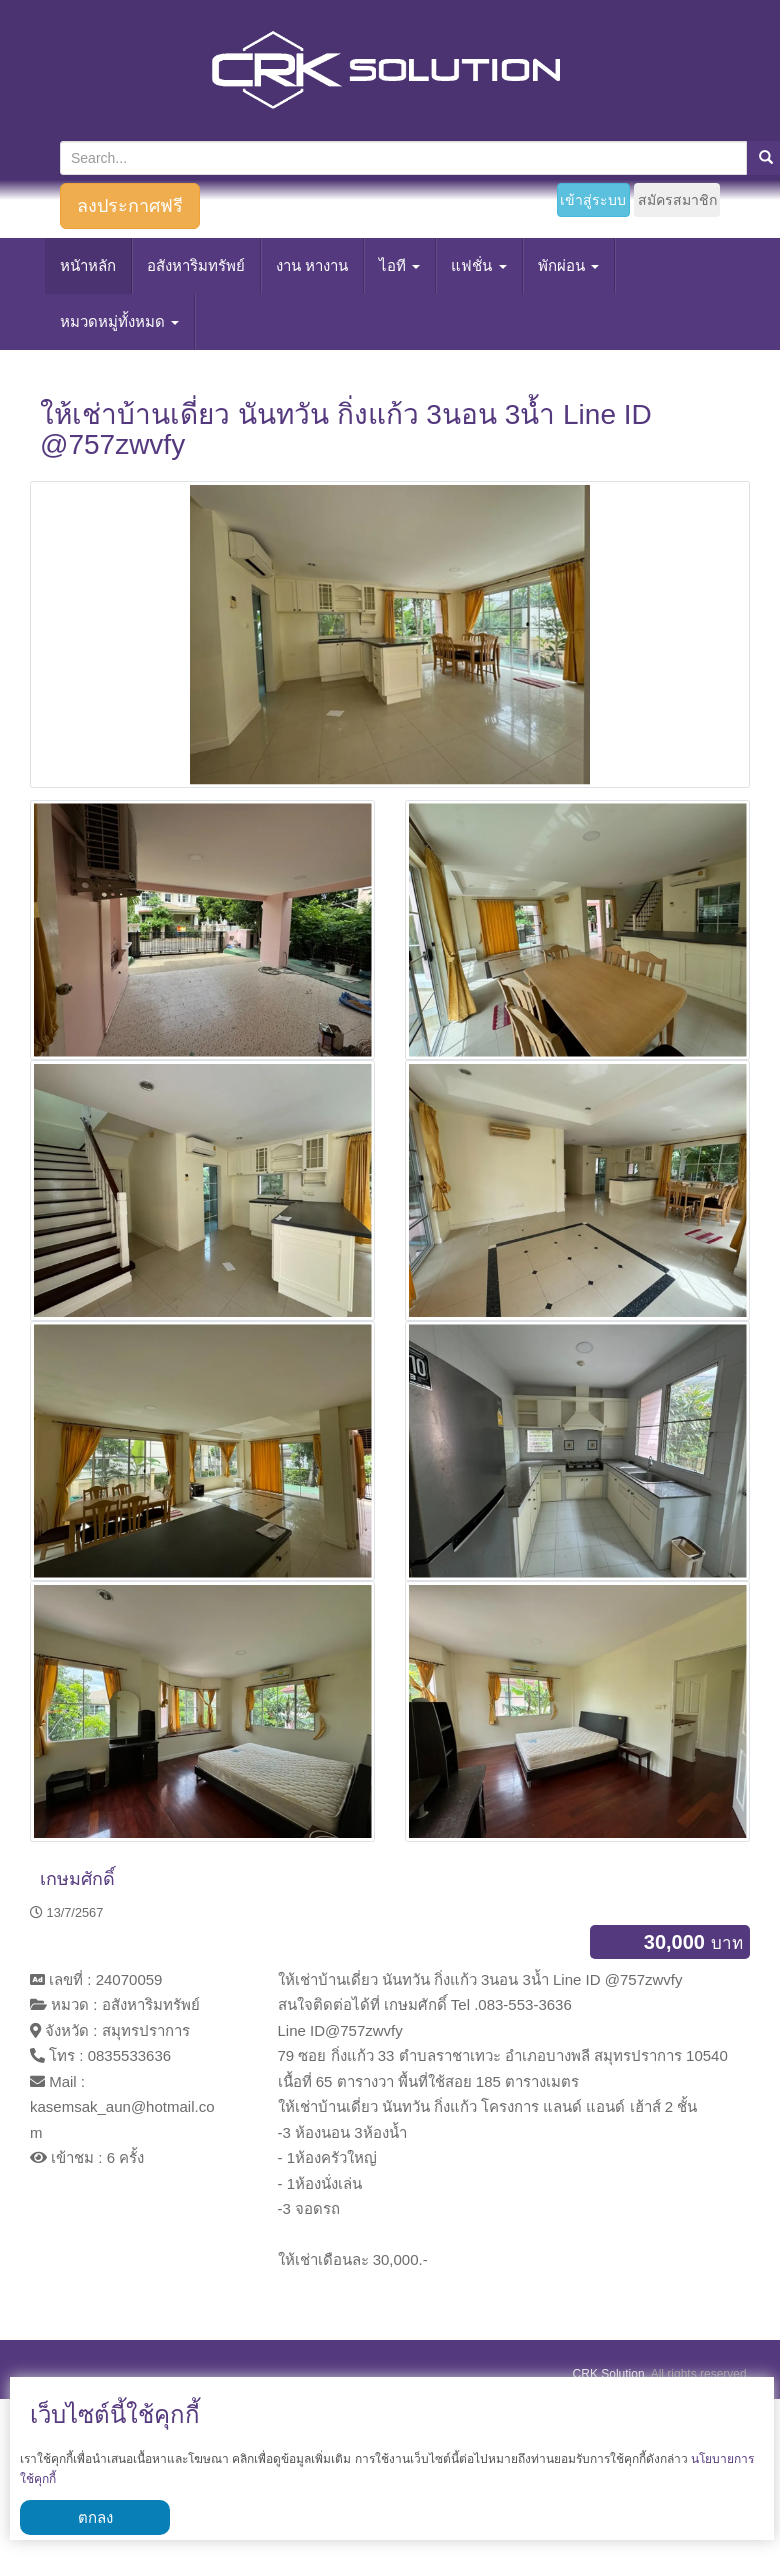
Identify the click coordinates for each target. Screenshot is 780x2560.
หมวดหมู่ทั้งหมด (119, 321)
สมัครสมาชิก (677, 200)
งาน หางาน (312, 265)
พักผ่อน (568, 265)
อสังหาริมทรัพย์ (196, 265)
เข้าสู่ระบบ (593, 200)
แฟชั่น (478, 265)
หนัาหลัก (88, 265)
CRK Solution (609, 2374)
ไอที (399, 265)
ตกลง (95, 2517)
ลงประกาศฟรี (130, 206)
